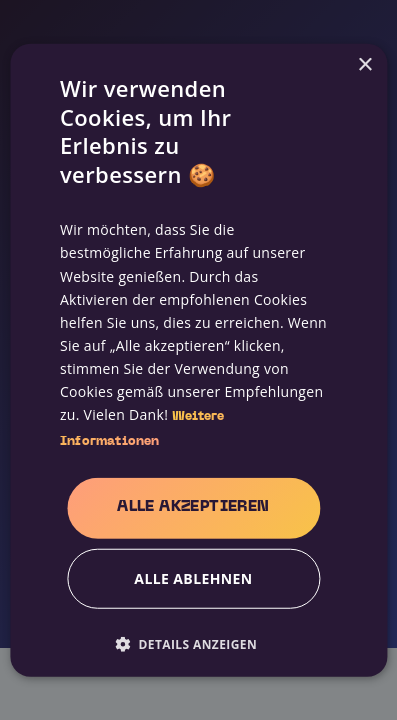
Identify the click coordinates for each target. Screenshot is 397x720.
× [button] (364, 65)
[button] (193, 643)
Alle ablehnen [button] (193, 577)
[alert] (198, 360)
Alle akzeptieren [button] (193, 506)
